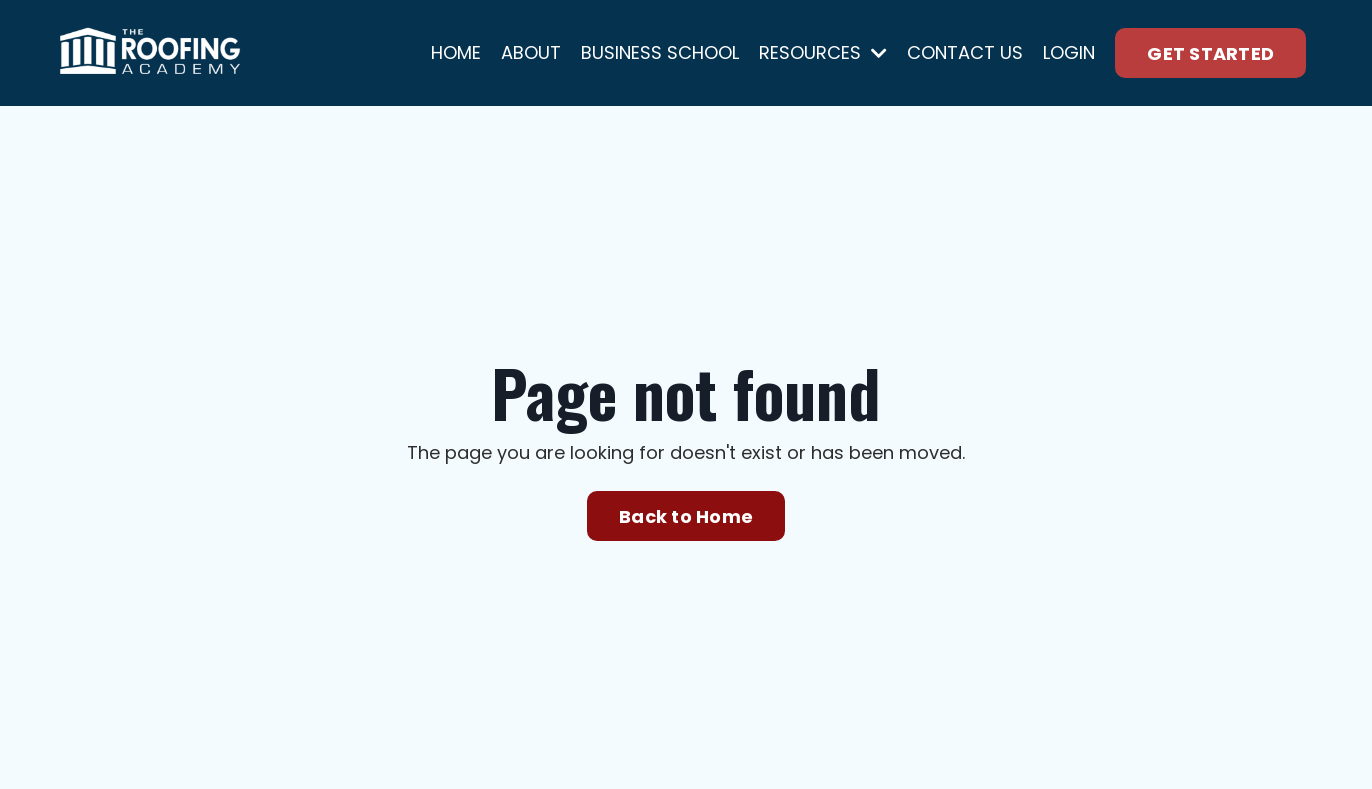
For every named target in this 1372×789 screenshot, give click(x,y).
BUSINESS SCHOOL (660, 52)
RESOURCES (823, 52)
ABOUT (531, 52)
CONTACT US (965, 52)
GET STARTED (1210, 53)
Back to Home (686, 516)
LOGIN (1069, 52)
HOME (456, 52)
